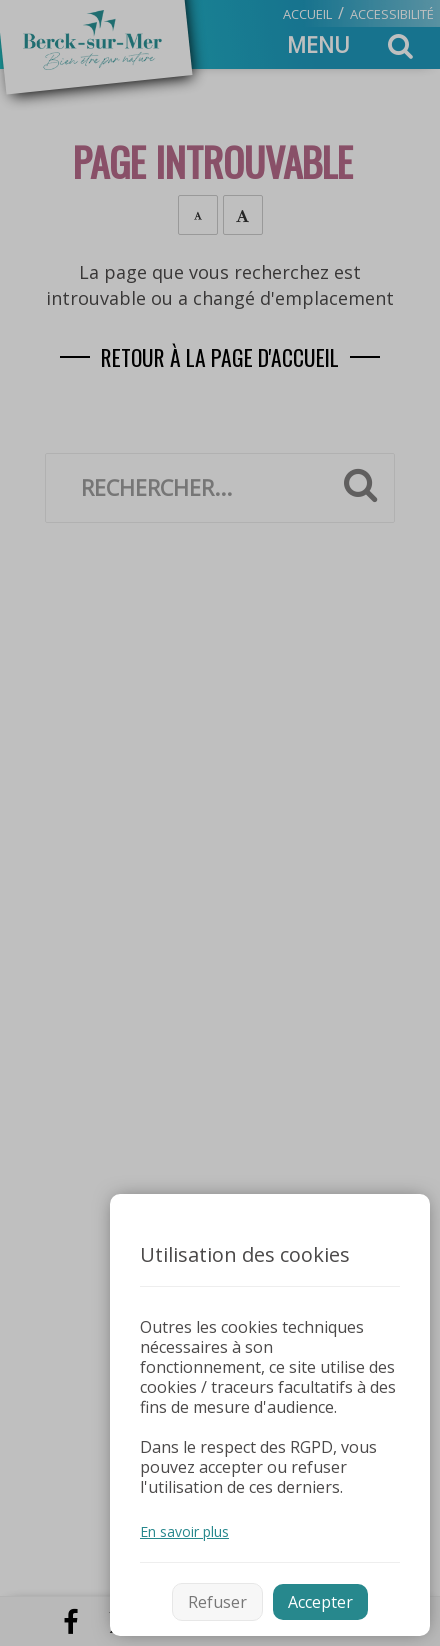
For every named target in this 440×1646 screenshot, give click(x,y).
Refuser (217, 1602)
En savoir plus (184, 1531)
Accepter (320, 1602)
